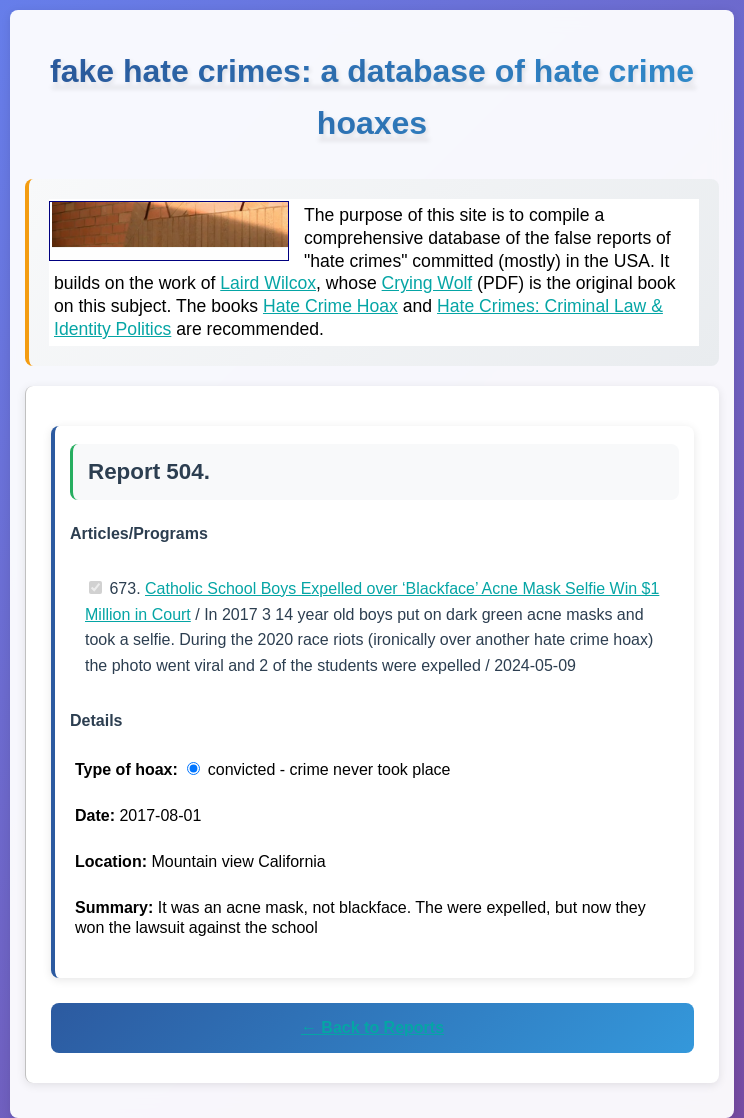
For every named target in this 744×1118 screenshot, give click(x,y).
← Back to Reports (372, 1027)
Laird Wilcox (268, 283)
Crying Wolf (427, 283)
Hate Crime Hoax (330, 306)
